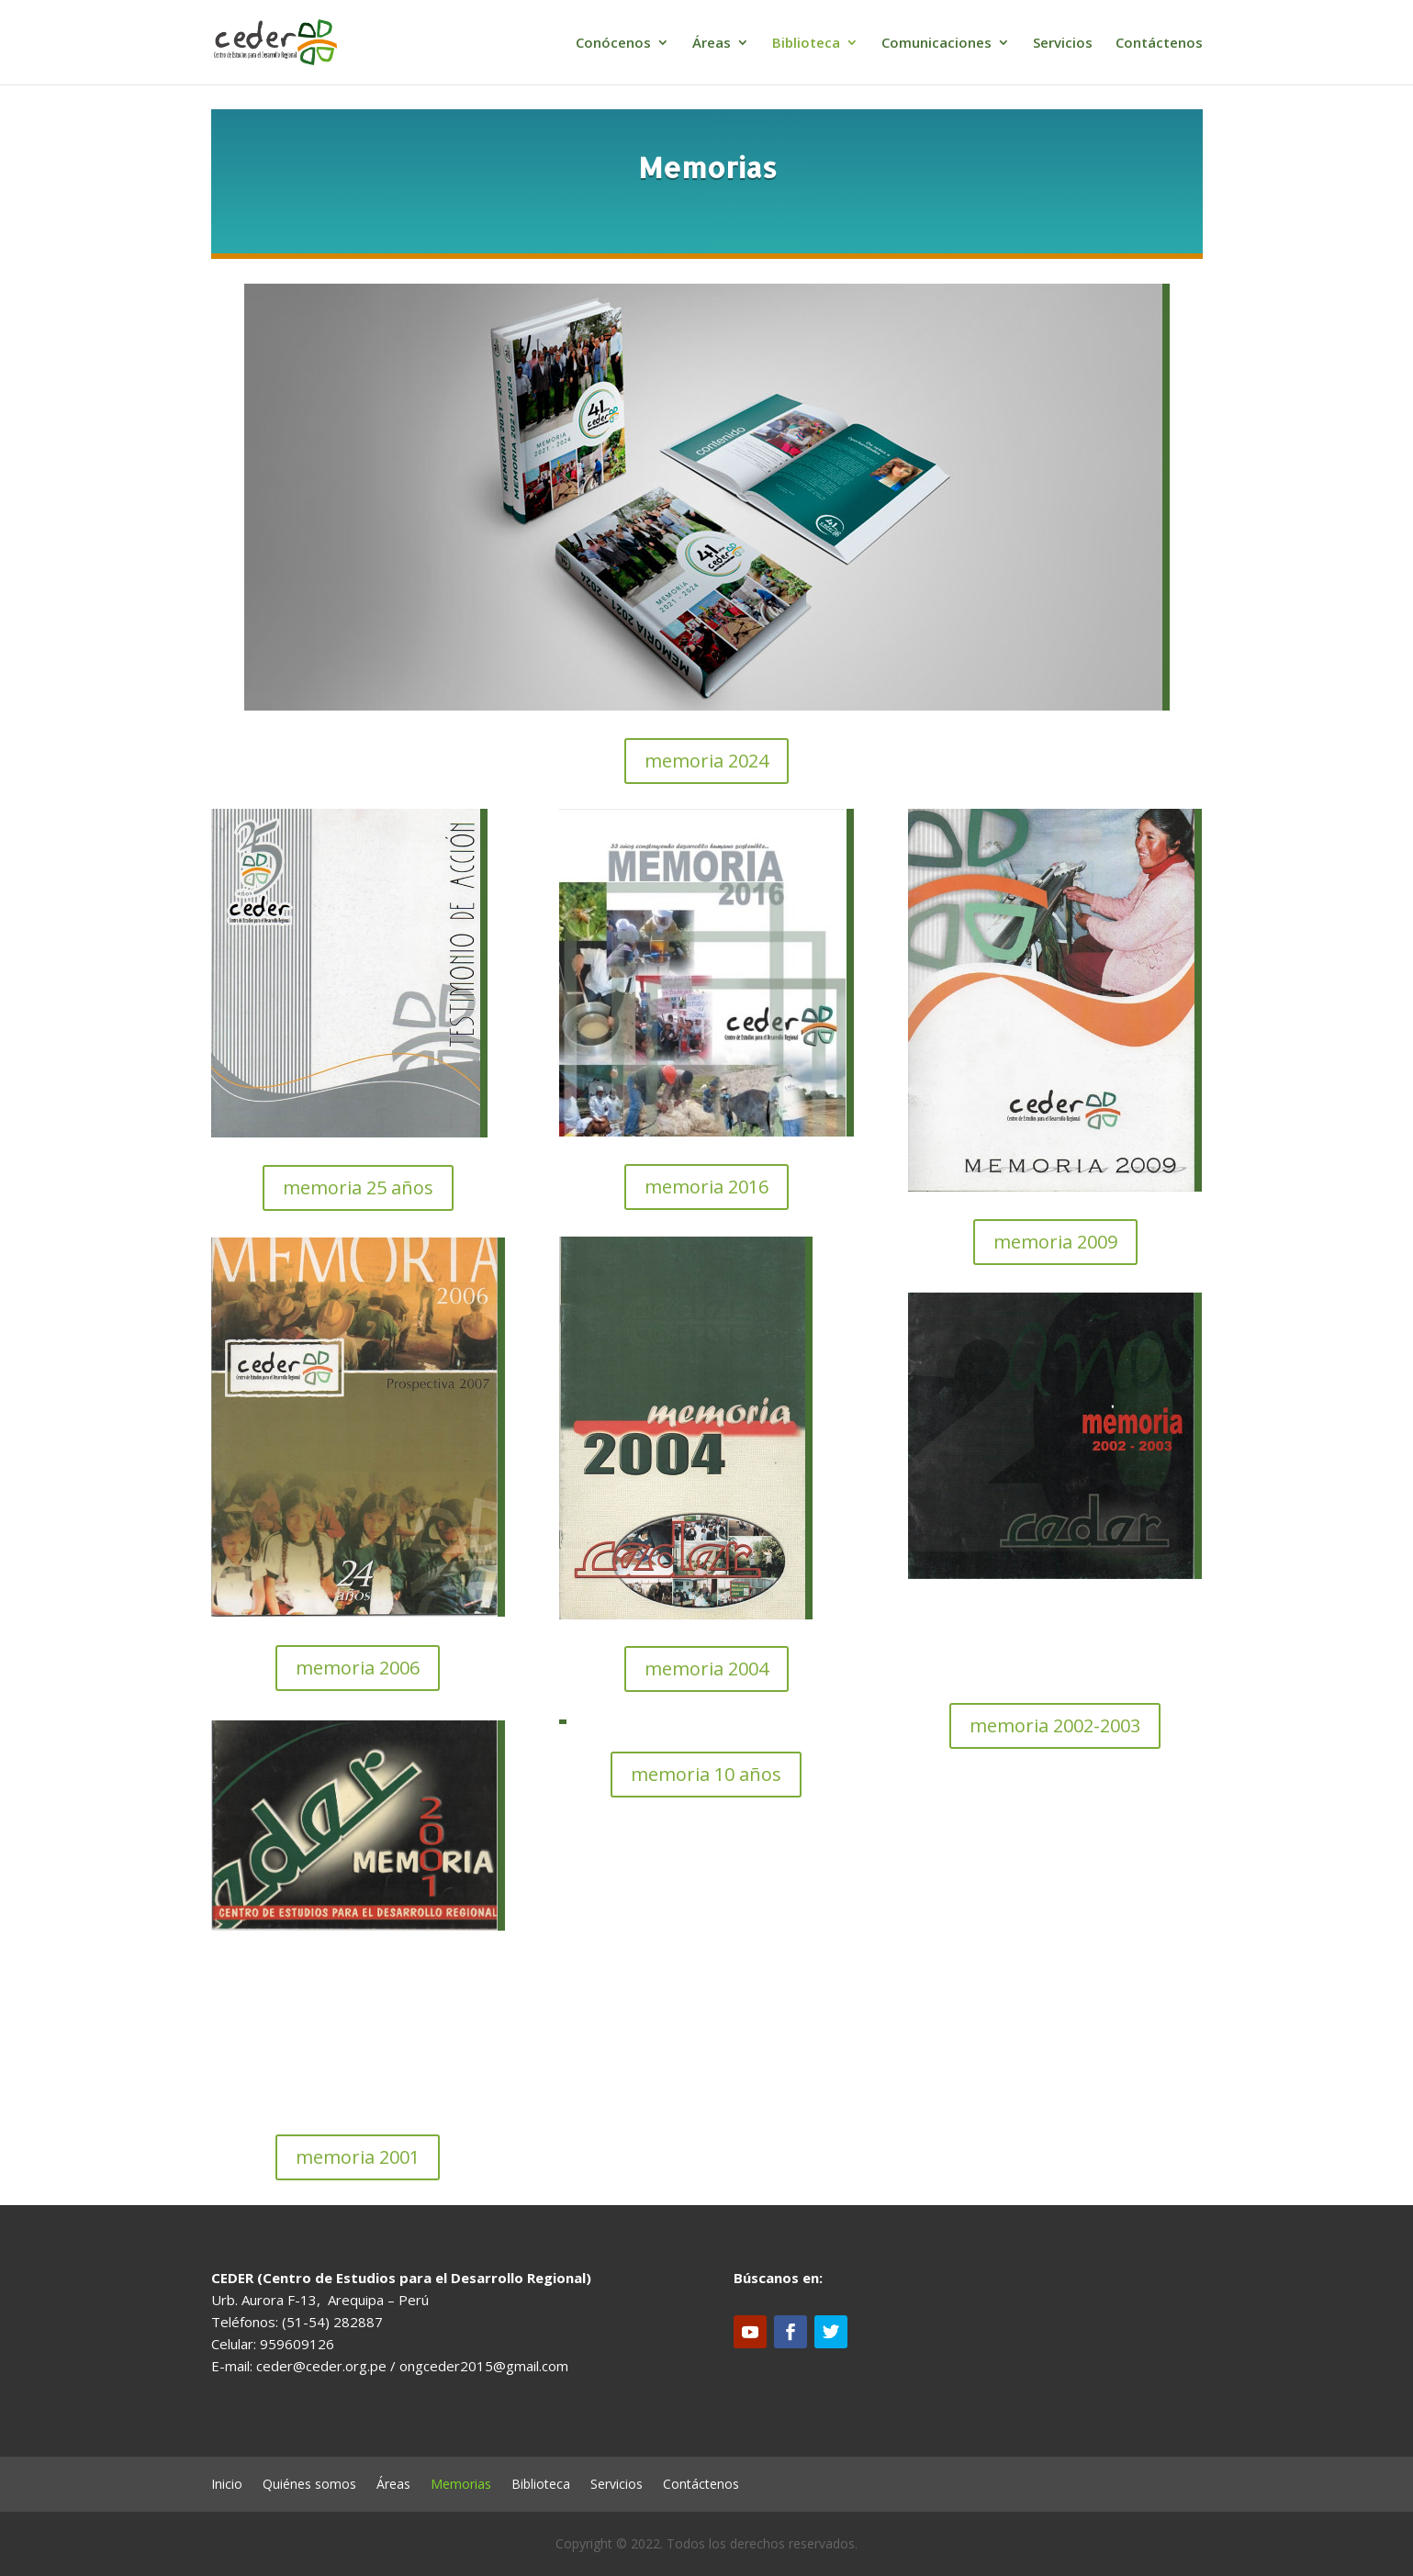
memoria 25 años (358, 1187)
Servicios (1063, 43)
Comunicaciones (936, 43)
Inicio (226, 2485)
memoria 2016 (706, 1186)
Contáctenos (1159, 43)
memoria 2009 (1055, 1241)
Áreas (711, 43)
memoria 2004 (706, 1668)
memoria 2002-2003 (1055, 1725)
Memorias (461, 2485)
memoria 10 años (706, 1774)
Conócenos (613, 43)
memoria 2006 (358, 1667)
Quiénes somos (309, 2485)
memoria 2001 (358, 2157)
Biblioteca (806, 43)
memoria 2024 (706, 760)
